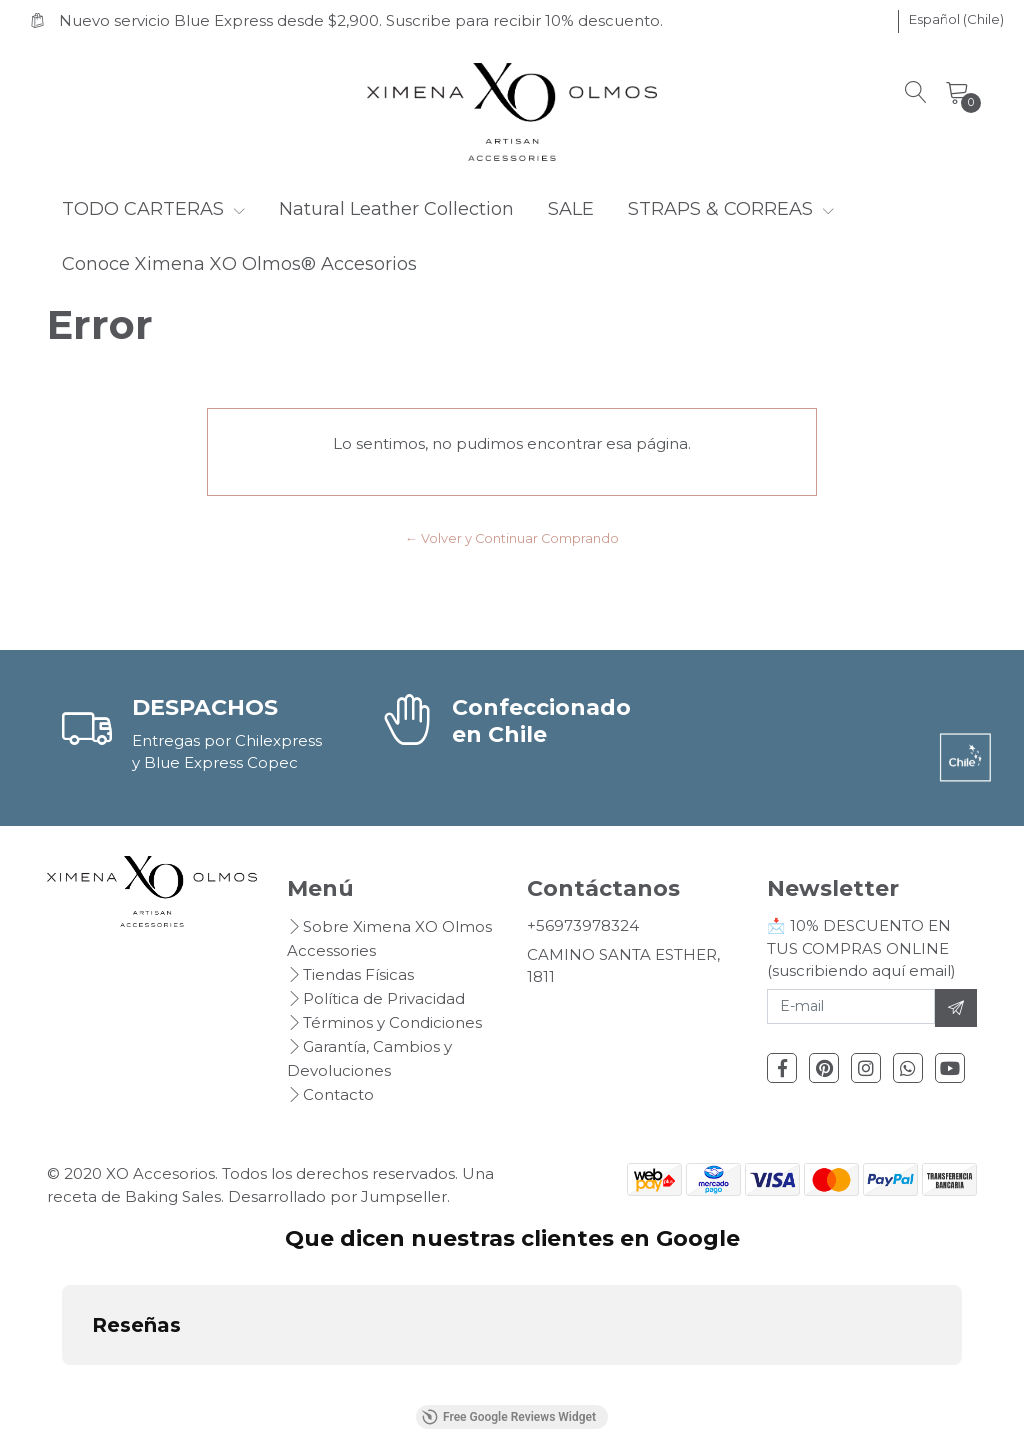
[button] (956, 20)
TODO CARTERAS (153, 209)
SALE (571, 209)
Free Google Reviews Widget (509, 1417)
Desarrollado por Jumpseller (337, 1196)
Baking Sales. (176, 1196)
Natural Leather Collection (396, 209)
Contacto (338, 1094)
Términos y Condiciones (392, 1022)
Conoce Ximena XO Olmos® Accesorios (239, 264)
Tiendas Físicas (358, 974)
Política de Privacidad (384, 998)
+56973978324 (583, 925)
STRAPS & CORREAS (731, 209)
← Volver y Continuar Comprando (512, 538)
